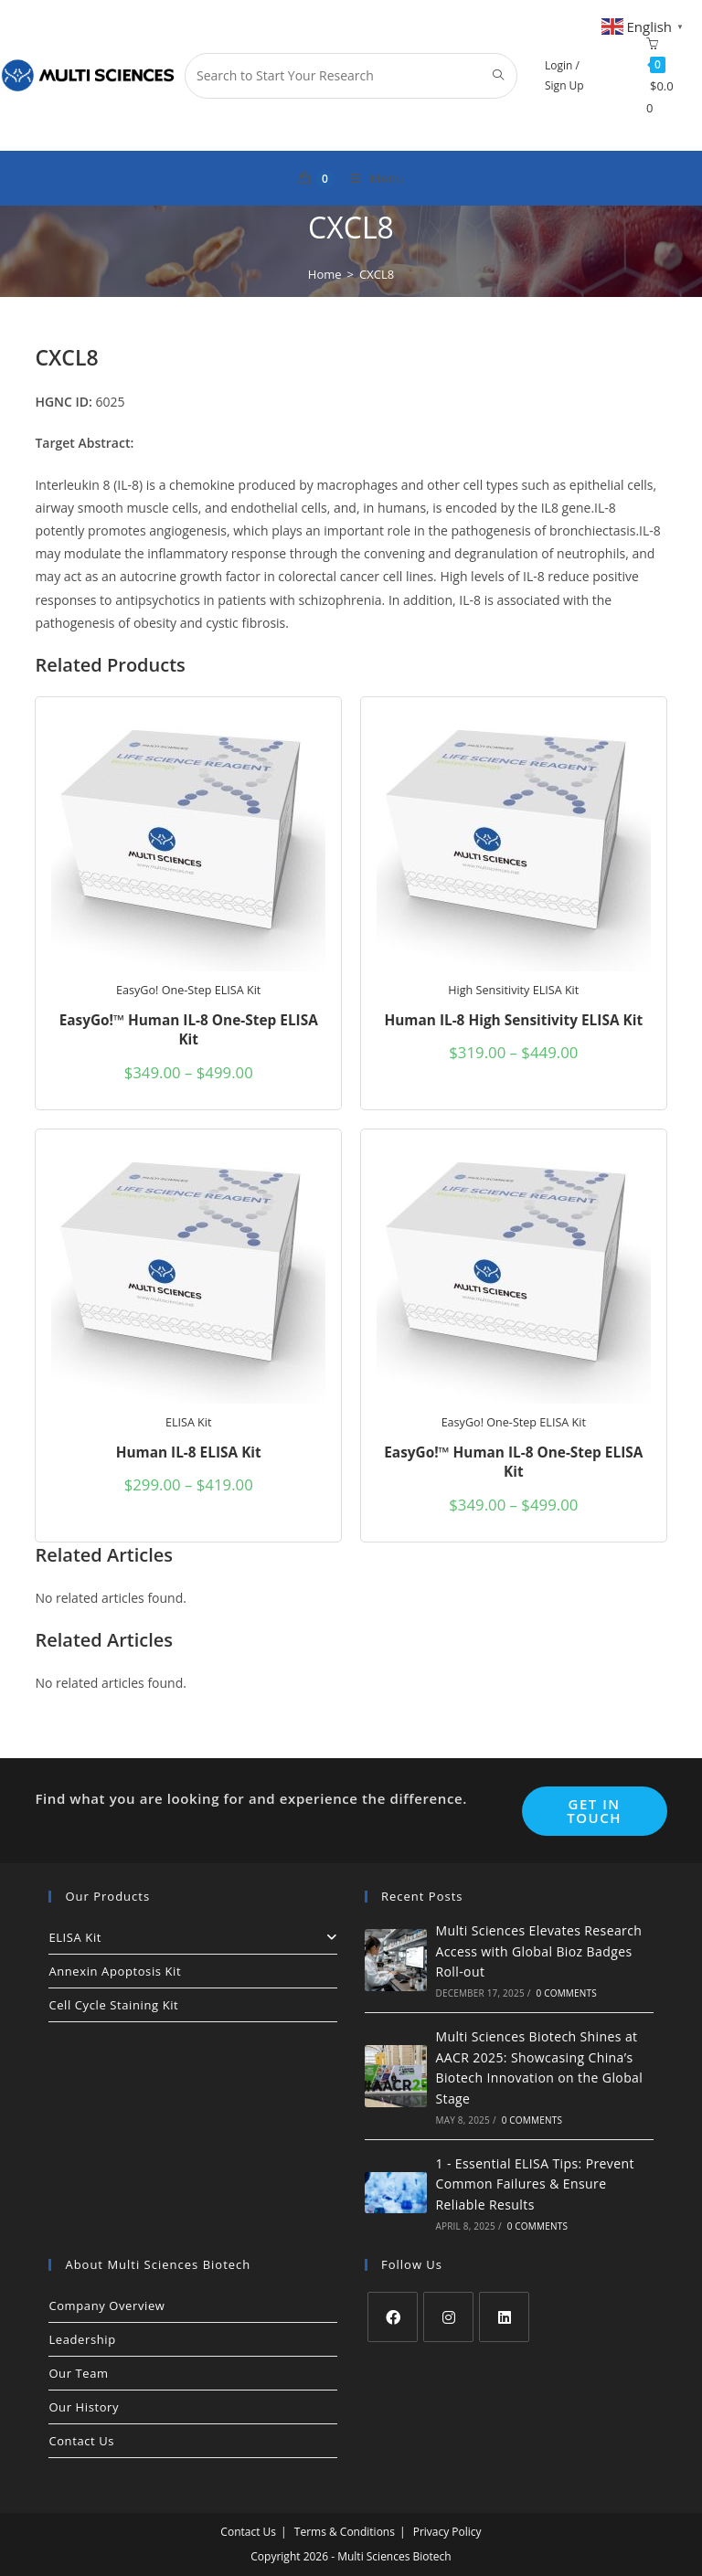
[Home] (325, 274)
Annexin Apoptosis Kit (114, 1971)
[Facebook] (392, 2317)
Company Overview (106, 2305)
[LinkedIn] (504, 2317)
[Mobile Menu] (370, 178)
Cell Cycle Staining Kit (113, 2005)
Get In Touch (594, 1811)
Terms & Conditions (344, 2531)
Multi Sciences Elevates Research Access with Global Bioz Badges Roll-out (538, 1951)
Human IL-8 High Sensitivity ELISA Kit (513, 1020)
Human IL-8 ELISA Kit (188, 1452)
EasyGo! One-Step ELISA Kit (188, 990)
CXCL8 (376, 274)
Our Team (78, 2373)
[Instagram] (448, 2317)
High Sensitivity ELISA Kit (513, 990)
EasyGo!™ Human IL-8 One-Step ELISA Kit (188, 1030)
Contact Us (81, 2441)
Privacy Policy (447, 2531)
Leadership (81, 2339)
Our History (83, 2407)
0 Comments (566, 1993)
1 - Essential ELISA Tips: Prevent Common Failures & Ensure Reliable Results (534, 2184)
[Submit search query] (499, 76)
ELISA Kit (188, 1422)
